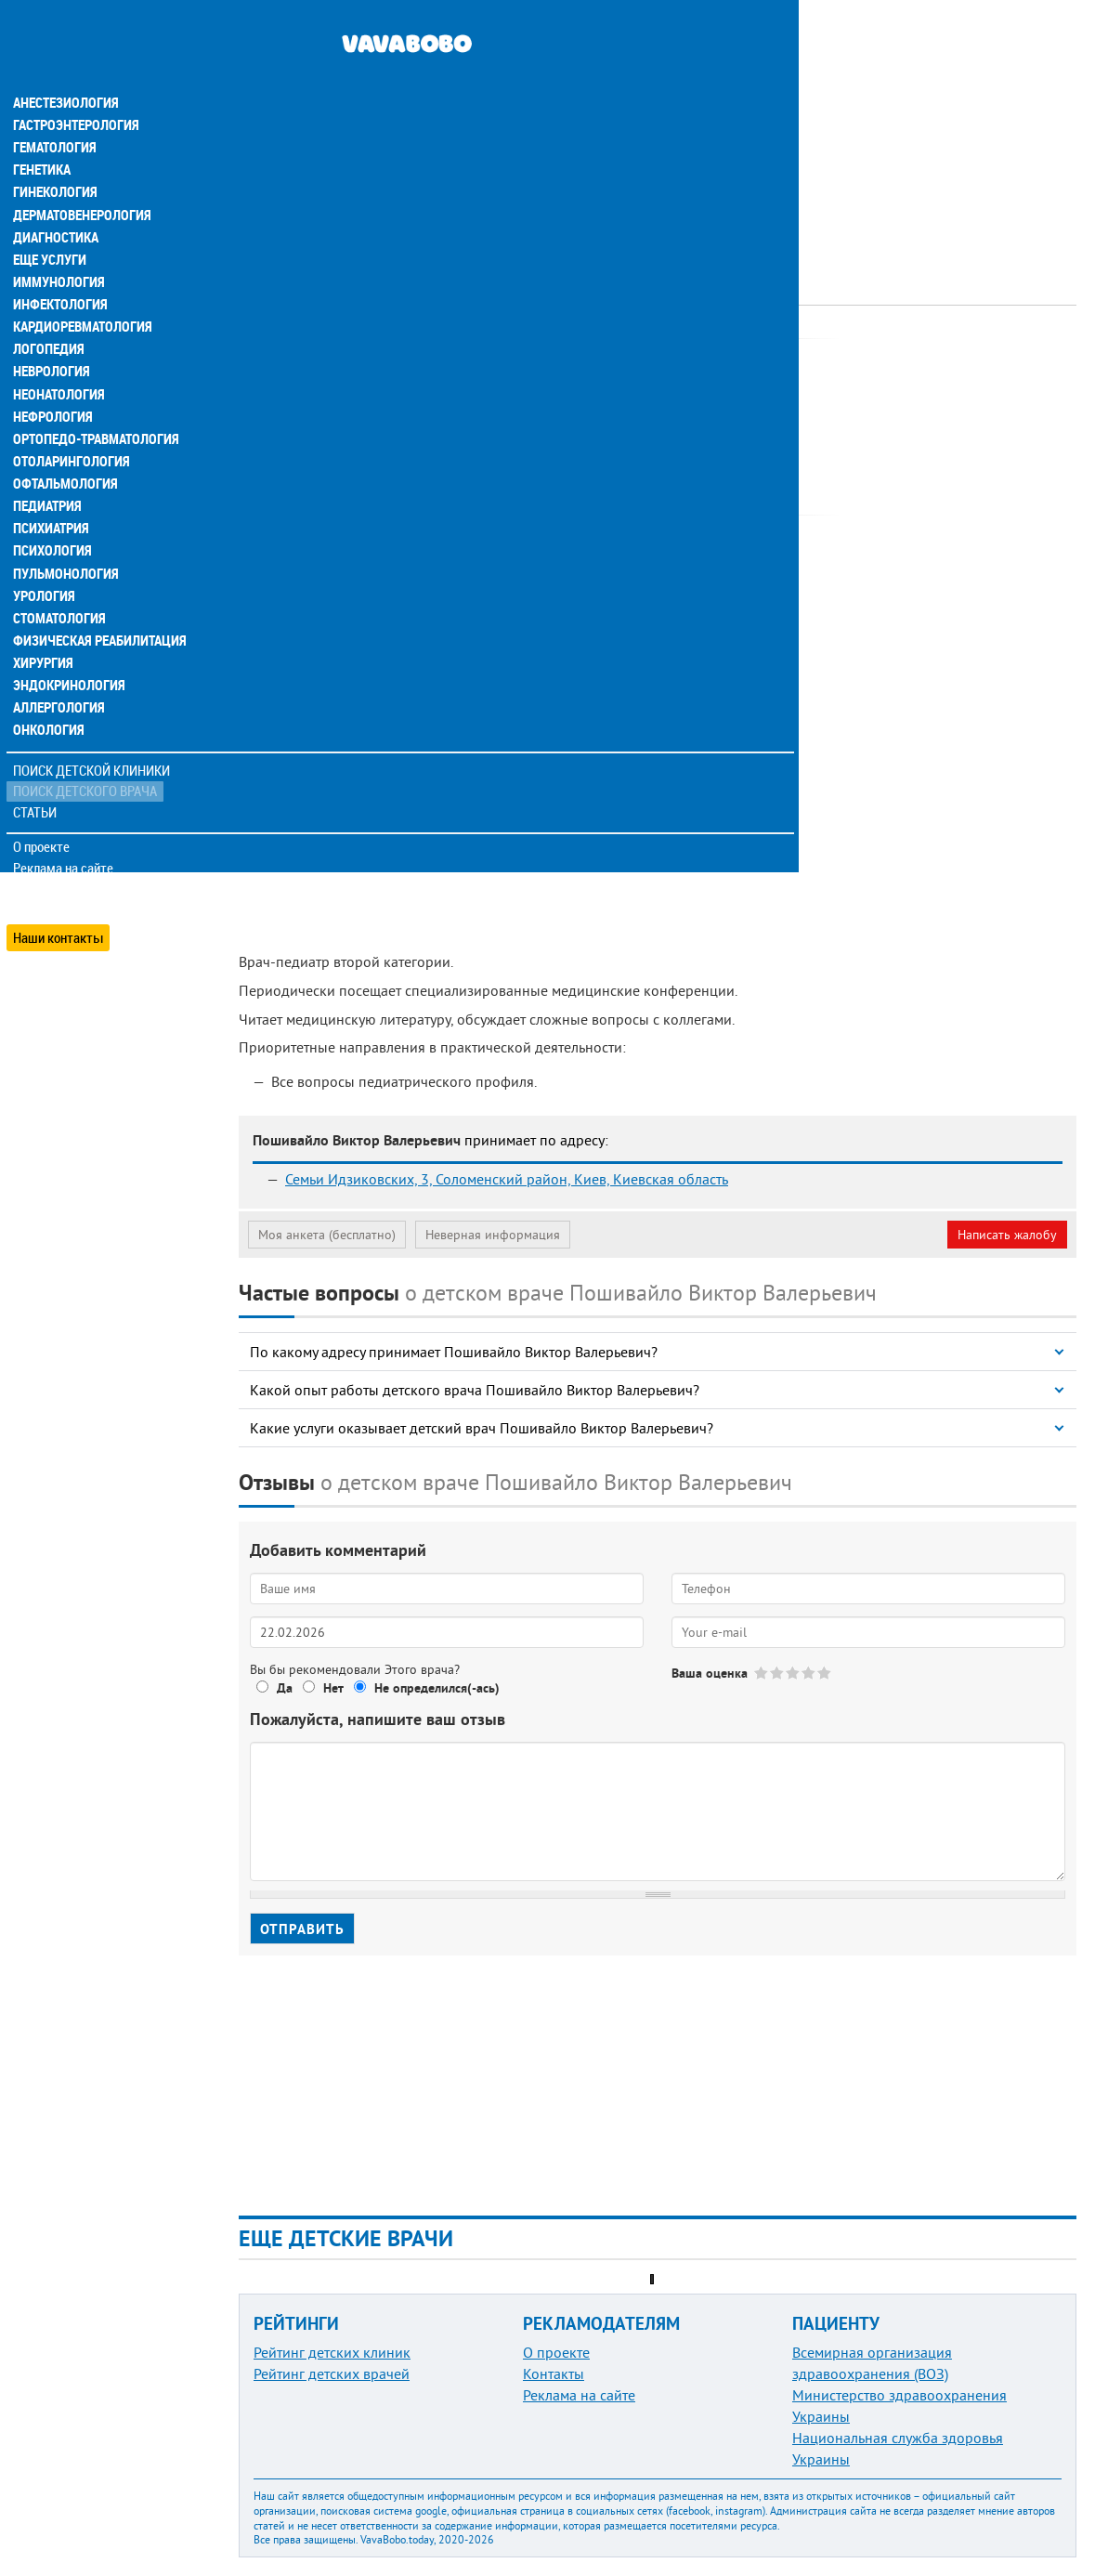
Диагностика (56, 200)
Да (285, 1688)
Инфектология (59, 267)
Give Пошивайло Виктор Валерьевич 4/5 (809, 1673)
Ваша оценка (709, 1673)
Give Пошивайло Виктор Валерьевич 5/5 (825, 1673)
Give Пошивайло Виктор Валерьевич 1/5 (762, 1673)
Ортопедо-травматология (94, 401)
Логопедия (48, 312)
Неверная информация (492, 1234)
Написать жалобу (1007, 1234)
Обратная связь (60, 850)
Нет (333, 1688)
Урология (44, 557)
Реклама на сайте (64, 828)
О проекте (43, 807)
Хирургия (44, 624)
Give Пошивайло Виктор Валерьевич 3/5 (794, 1673)
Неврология (51, 334)
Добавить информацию (81, 871)
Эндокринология (67, 646)
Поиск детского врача (86, 752)
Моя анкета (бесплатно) (327, 1234)
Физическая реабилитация (96, 602)
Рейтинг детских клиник (332, 2352)
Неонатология (58, 356)
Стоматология (58, 579)
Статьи (38, 773)
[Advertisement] (657, 130)
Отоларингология (70, 423)
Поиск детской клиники (93, 730)
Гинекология (55, 156)
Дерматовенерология (81, 178)
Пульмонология (64, 535)
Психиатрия (51, 490)
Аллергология (58, 668)
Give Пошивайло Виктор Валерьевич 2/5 (778, 1673)
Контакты (553, 2373)
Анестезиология (64, 66)
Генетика (44, 133)
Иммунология (57, 245)
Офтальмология (64, 445)
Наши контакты (60, 892)
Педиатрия (48, 468)
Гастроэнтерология (75, 89)
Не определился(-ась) (437, 1688)
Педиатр (474, 357)
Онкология (48, 691)
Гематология (55, 111)
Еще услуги (50, 223)
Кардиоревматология (81, 289)
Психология (51, 512)
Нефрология (52, 379)
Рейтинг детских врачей (332, 2373)
